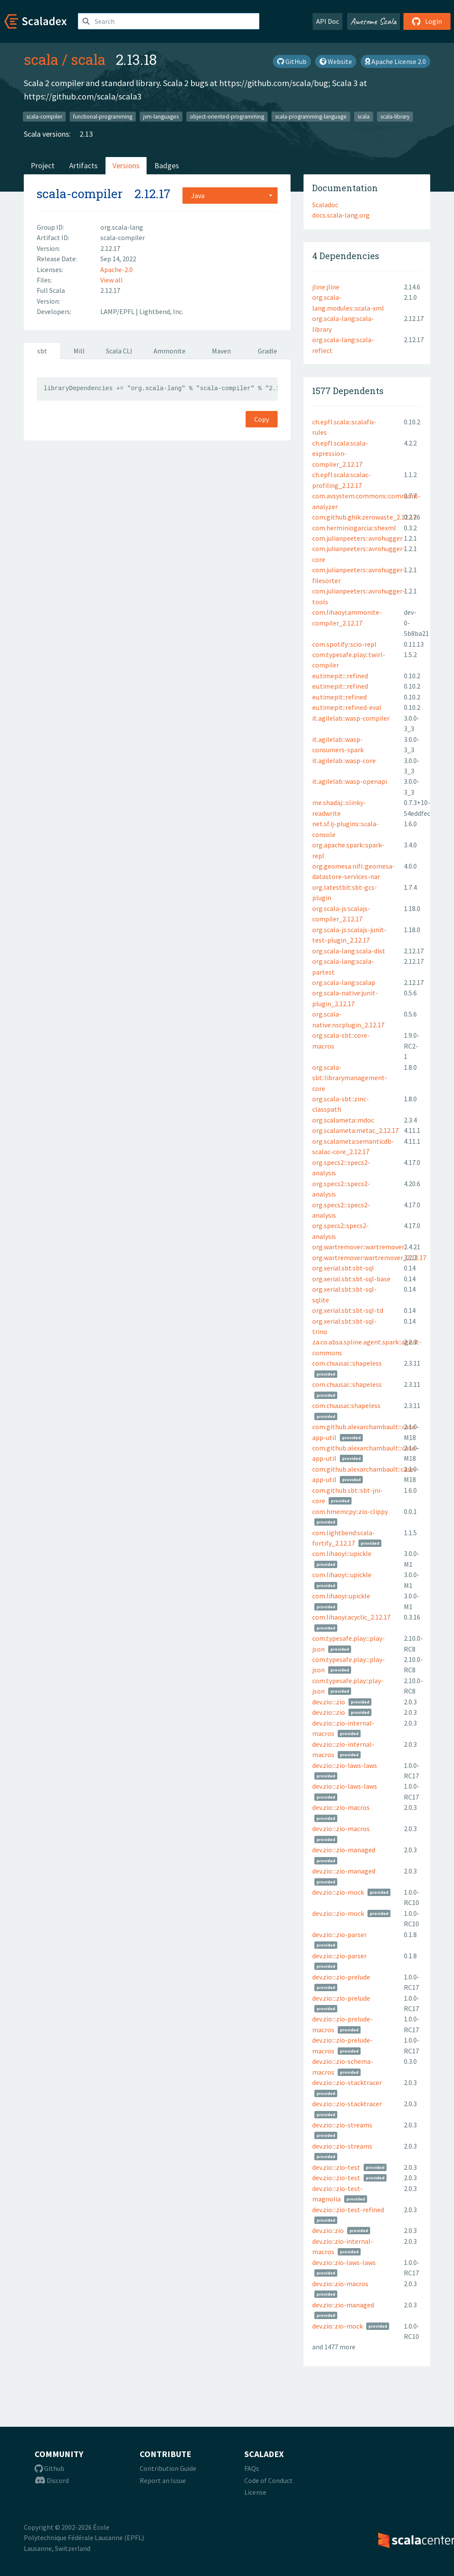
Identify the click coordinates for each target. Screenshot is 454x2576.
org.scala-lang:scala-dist (348, 950)
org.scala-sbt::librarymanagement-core (349, 1078)
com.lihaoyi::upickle (341, 1595)
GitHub (292, 61)
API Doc (327, 21)
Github (49, 2468)
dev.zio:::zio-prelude (341, 1977)
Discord (52, 2480)
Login (427, 21)
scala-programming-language (311, 116)
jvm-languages (161, 116)
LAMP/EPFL (118, 311)
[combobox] (230, 195)
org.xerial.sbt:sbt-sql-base (351, 1278)
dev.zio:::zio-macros (341, 1807)
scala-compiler (44, 116)
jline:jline (325, 286)
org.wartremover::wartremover (358, 1246)
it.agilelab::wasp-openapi (349, 781)
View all (111, 280)
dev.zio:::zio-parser (339, 1934)
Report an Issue (163, 2480)
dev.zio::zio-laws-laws (344, 2262)
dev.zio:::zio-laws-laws (344, 1765)
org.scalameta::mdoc (343, 1120)
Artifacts (83, 165)
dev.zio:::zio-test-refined (348, 2209)
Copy (261, 419)
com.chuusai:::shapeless (347, 1363)
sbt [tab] (42, 350)
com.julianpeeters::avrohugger (357, 538)
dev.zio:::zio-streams (342, 2124)
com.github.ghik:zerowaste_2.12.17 (364, 517)
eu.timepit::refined (339, 697)
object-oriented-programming (227, 116)
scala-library (394, 116)
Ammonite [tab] (169, 350)
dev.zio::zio (328, 2230)
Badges (166, 165)
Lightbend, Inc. (161, 311)
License (255, 2492)
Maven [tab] (221, 350)
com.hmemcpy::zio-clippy (350, 1511)
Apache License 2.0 (395, 61)
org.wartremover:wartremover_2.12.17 (369, 1257)
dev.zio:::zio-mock (338, 1892)
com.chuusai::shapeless (346, 1405)
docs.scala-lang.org (341, 215)
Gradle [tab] (267, 350)
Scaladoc (325, 204)
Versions (126, 165)
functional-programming (102, 116)
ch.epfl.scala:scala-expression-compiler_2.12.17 (340, 453)
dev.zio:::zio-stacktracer (347, 2082)
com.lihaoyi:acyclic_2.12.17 (351, 1617)
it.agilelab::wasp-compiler (351, 718)
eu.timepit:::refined (340, 675)
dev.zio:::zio (328, 1701)
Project (42, 165)
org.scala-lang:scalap (343, 982)
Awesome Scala (373, 21)
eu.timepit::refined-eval (346, 707)
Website (336, 61)
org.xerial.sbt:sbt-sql (343, 1268)
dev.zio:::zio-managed (343, 1849)
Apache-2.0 (116, 269)
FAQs (251, 2468)
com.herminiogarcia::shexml (354, 527)
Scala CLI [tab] (119, 350)
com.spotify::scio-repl (344, 644)
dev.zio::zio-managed (343, 2304)
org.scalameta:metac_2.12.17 (355, 1130)
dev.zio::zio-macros (340, 2283)
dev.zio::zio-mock (337, 2326)
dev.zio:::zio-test (336, 2167)
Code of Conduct (268, 2480)
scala (41, 59)
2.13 (86, 134)
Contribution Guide (168, 2468)
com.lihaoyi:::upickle (341, 1553)
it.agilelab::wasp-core (344, 760)
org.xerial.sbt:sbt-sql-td (347, 1310)
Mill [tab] (79, 350)
